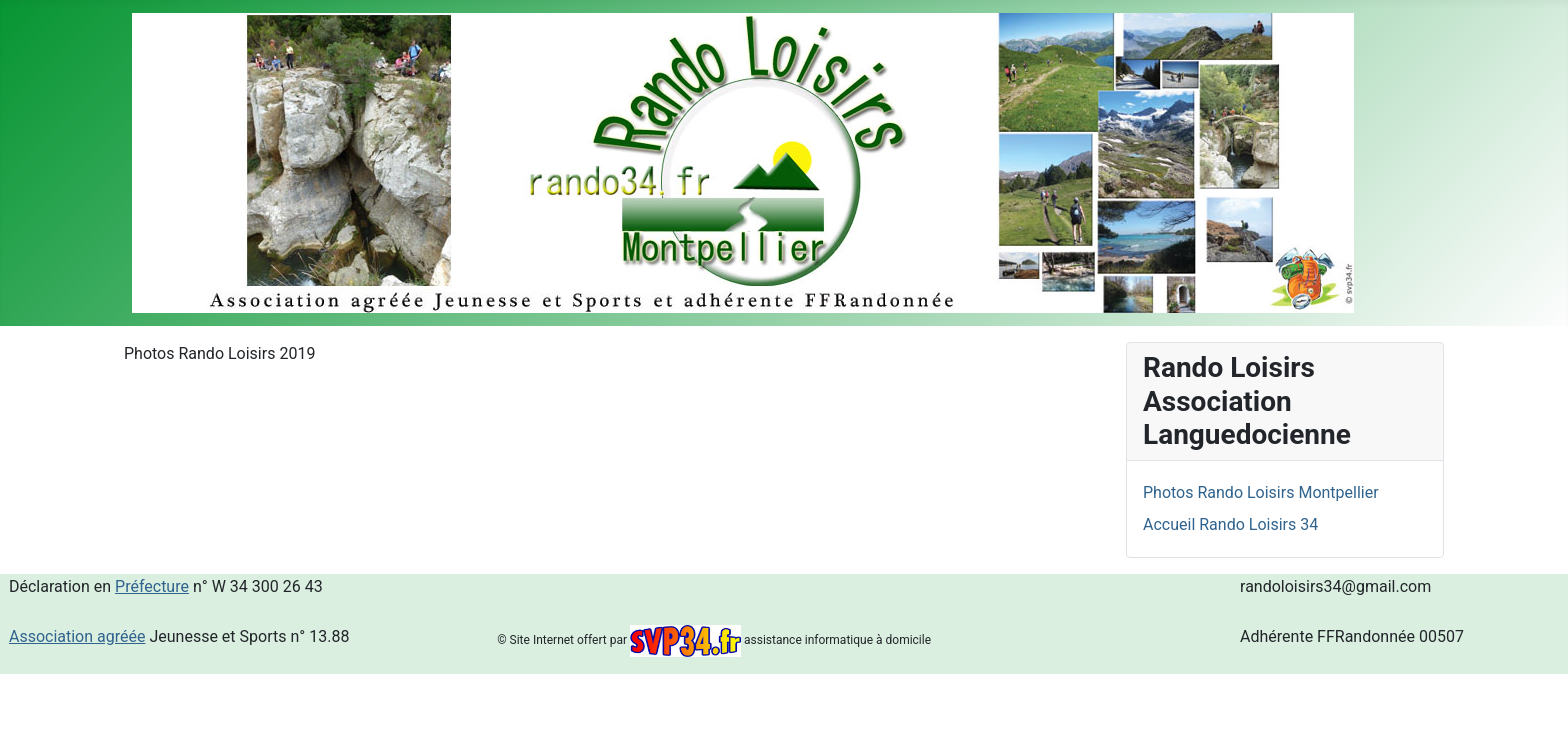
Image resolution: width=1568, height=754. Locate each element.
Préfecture (152, 586)
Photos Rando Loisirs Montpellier (1261, 492)
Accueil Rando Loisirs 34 (1230, 524)
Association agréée (77, 636)
